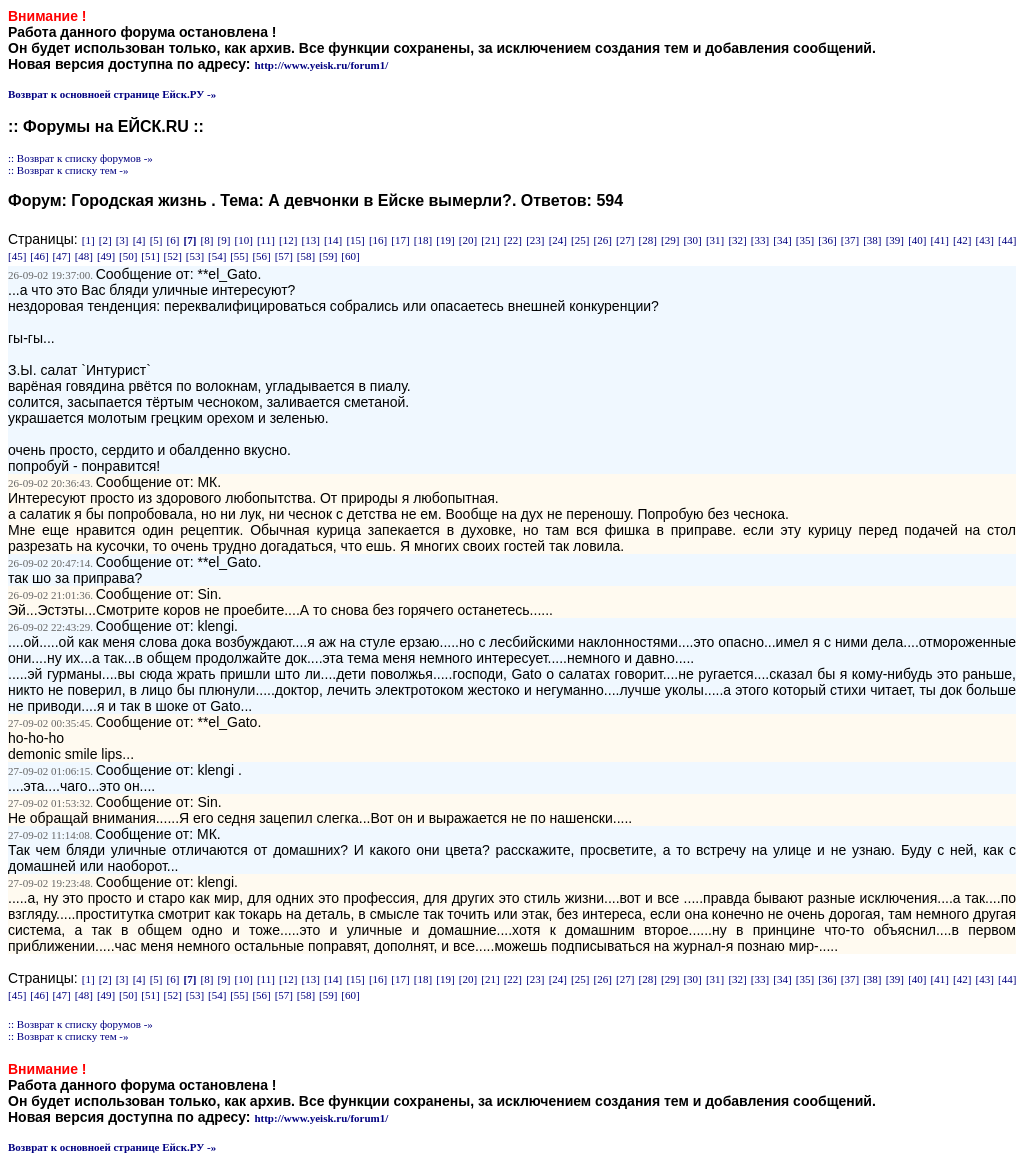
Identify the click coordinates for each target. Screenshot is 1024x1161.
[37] (850, 240)
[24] (558, 240)
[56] (261, 256)
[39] (895, 240)
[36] (827, 240)
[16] (378, 240)
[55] (239, 256)
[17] (400, 240)
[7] (190, 240)
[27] (625, 240)
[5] (156, 240)
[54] (217, 256)
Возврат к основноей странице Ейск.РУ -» (112, 94)
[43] (985, 240)
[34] (782, 240)
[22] (513, 240)
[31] (715, 240)
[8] (207, 240)
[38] (872, 240)
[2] (105, 240)
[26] (603, 240)
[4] (139, 240)
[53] (195, 256)
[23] (535, 240)
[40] (917, 240)
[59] (328, 256)
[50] (128, 256)
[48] (84, 256)
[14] (333, 240)
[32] (737, 240)
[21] (490, 240)
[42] (962, 240)
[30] (692, 240)
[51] (150, 256)
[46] (39, 256)
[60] (350, 256)
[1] (88, 240)
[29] (670, 240)
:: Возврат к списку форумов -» (80, 158)
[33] (760, 240)
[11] (266, 240)
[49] (106, 256)
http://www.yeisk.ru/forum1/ (321, 65)
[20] (468, 240)
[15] (355, 240)
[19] (445, 240)
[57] (284, 256)
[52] (173, 256)
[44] (1007, 240)
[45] (17, 256)
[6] (173, 240)
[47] (61, 256)
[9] (224, 240)
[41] (940, 240)
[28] (648, 240)
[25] (580, 240)
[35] (805, 240)
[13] (310, 240)
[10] (243, 240)
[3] (122, 240)
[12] (288, 240)
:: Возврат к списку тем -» (68, 170)
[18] (423, 240)
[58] (306, 256)
